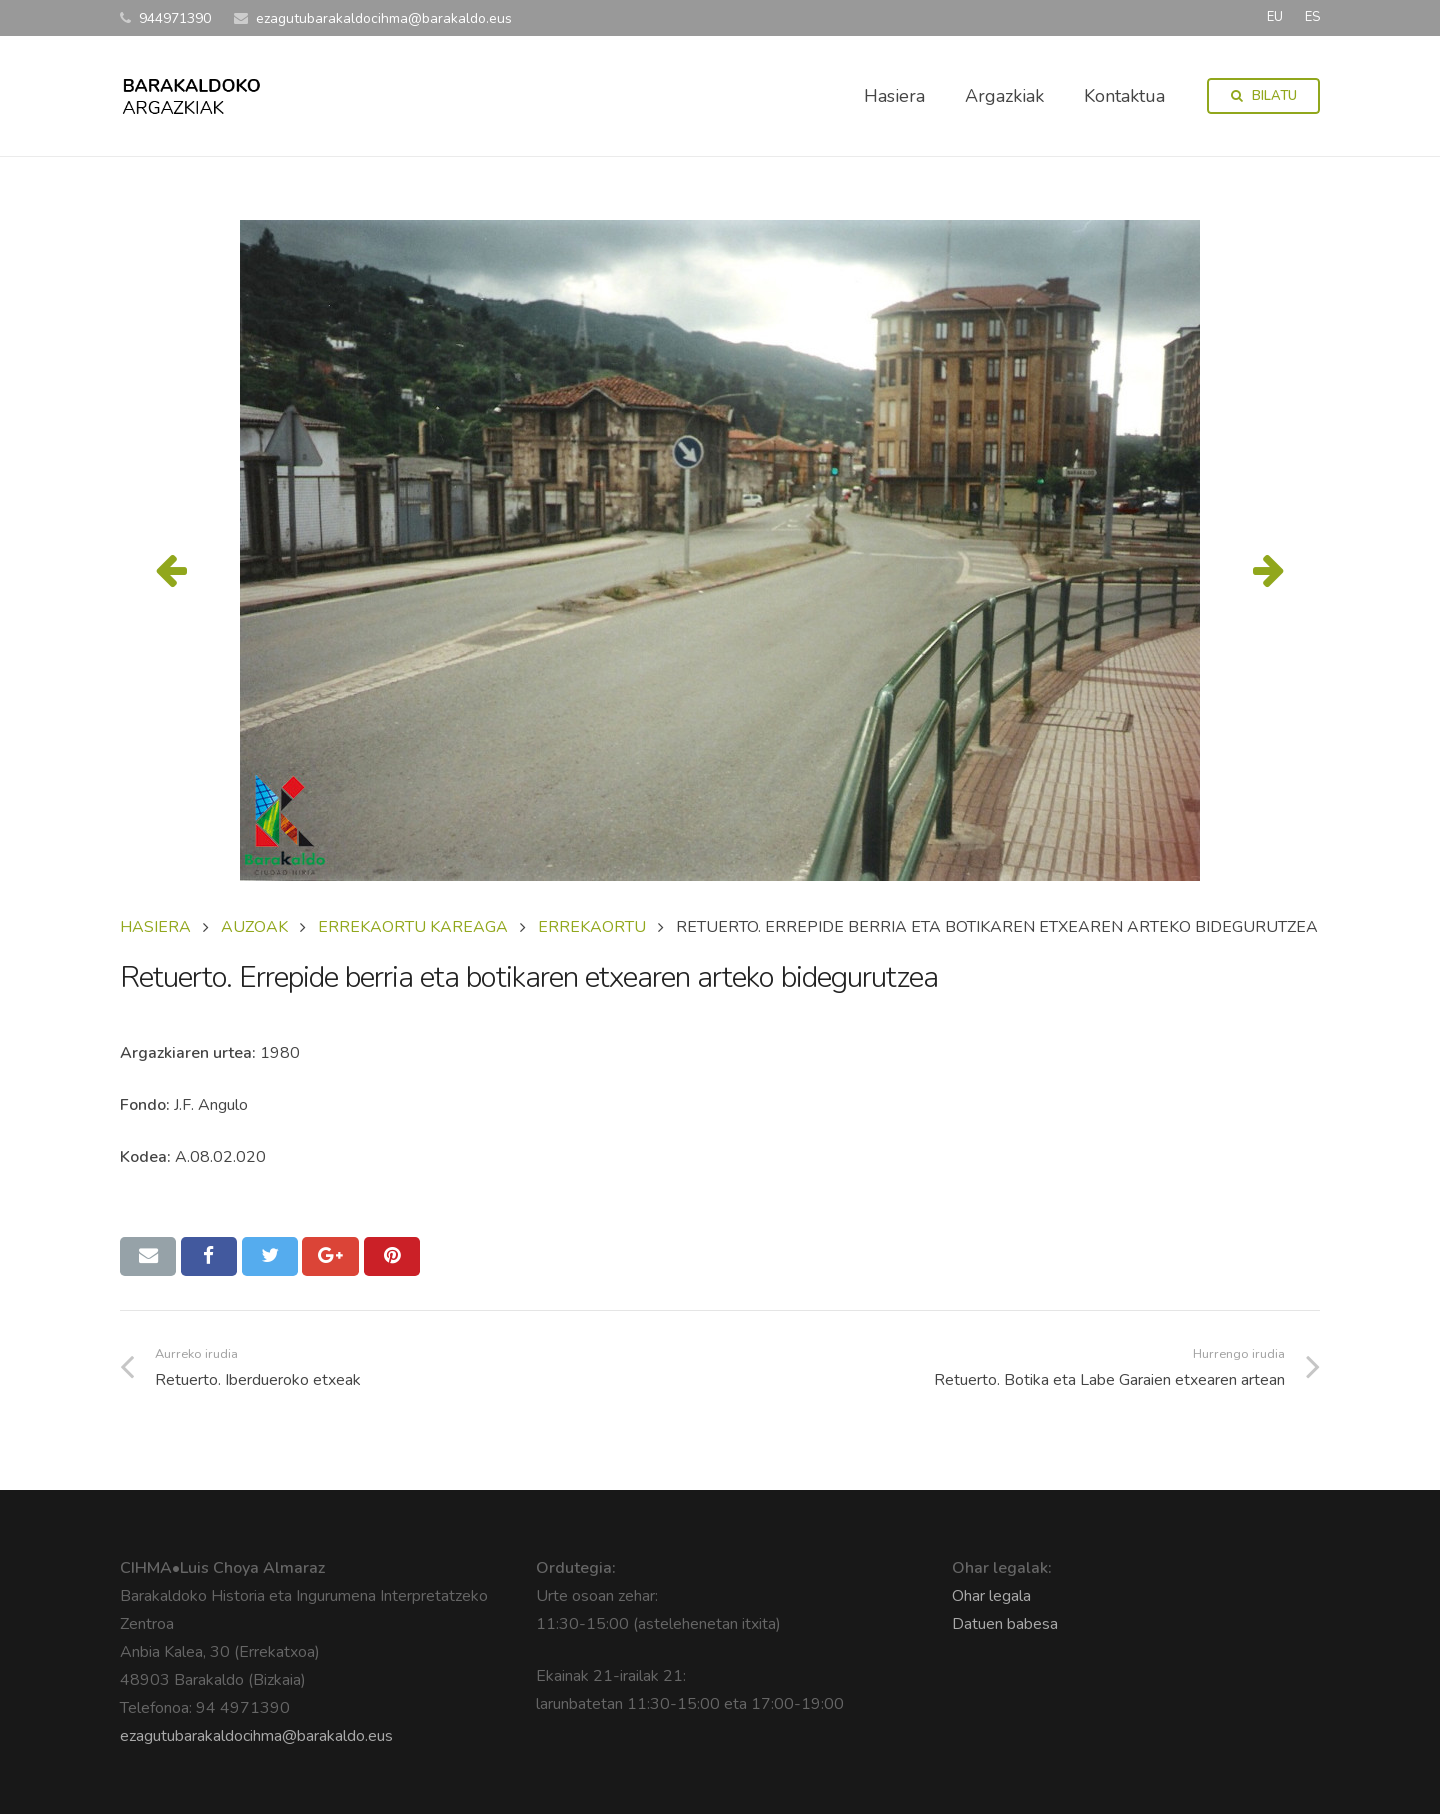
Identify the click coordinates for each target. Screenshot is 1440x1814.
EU (1275, 17)
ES (1312, 17)
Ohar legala (991, 1596)
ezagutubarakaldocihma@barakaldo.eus (256, 1736)
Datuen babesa (1005, 1624)
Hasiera (155, 927)
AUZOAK (254, 927)
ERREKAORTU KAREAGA (413, 927)
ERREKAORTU (592, 927)
